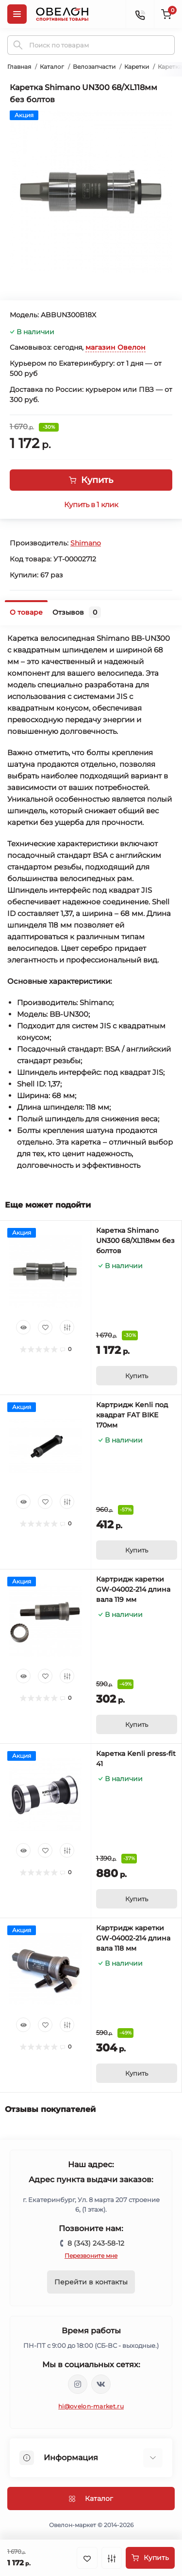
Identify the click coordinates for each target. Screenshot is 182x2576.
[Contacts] (140, 14)
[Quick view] (23, 1327)
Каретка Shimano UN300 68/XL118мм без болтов (135, 1240)
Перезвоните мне (91, 2255)
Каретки (136, 66)
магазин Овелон (115, 347)
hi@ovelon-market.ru (91, 2406)
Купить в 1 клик (91, 504)
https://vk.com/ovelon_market (101, 2384)
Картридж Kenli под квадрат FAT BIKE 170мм (132, 1414)
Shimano (85, 543)
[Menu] (17, 14)
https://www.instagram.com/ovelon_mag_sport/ (77, 2384)
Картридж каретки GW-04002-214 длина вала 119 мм (133, 1589)
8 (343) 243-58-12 (95, 2243)
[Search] (18, 45)
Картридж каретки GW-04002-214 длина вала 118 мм (133, 1938)
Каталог (52, 66)
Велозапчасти (94, 66)
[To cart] (137, 1375)
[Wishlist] (45, 1327)
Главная (19, 66)
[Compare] (67, 1327)
